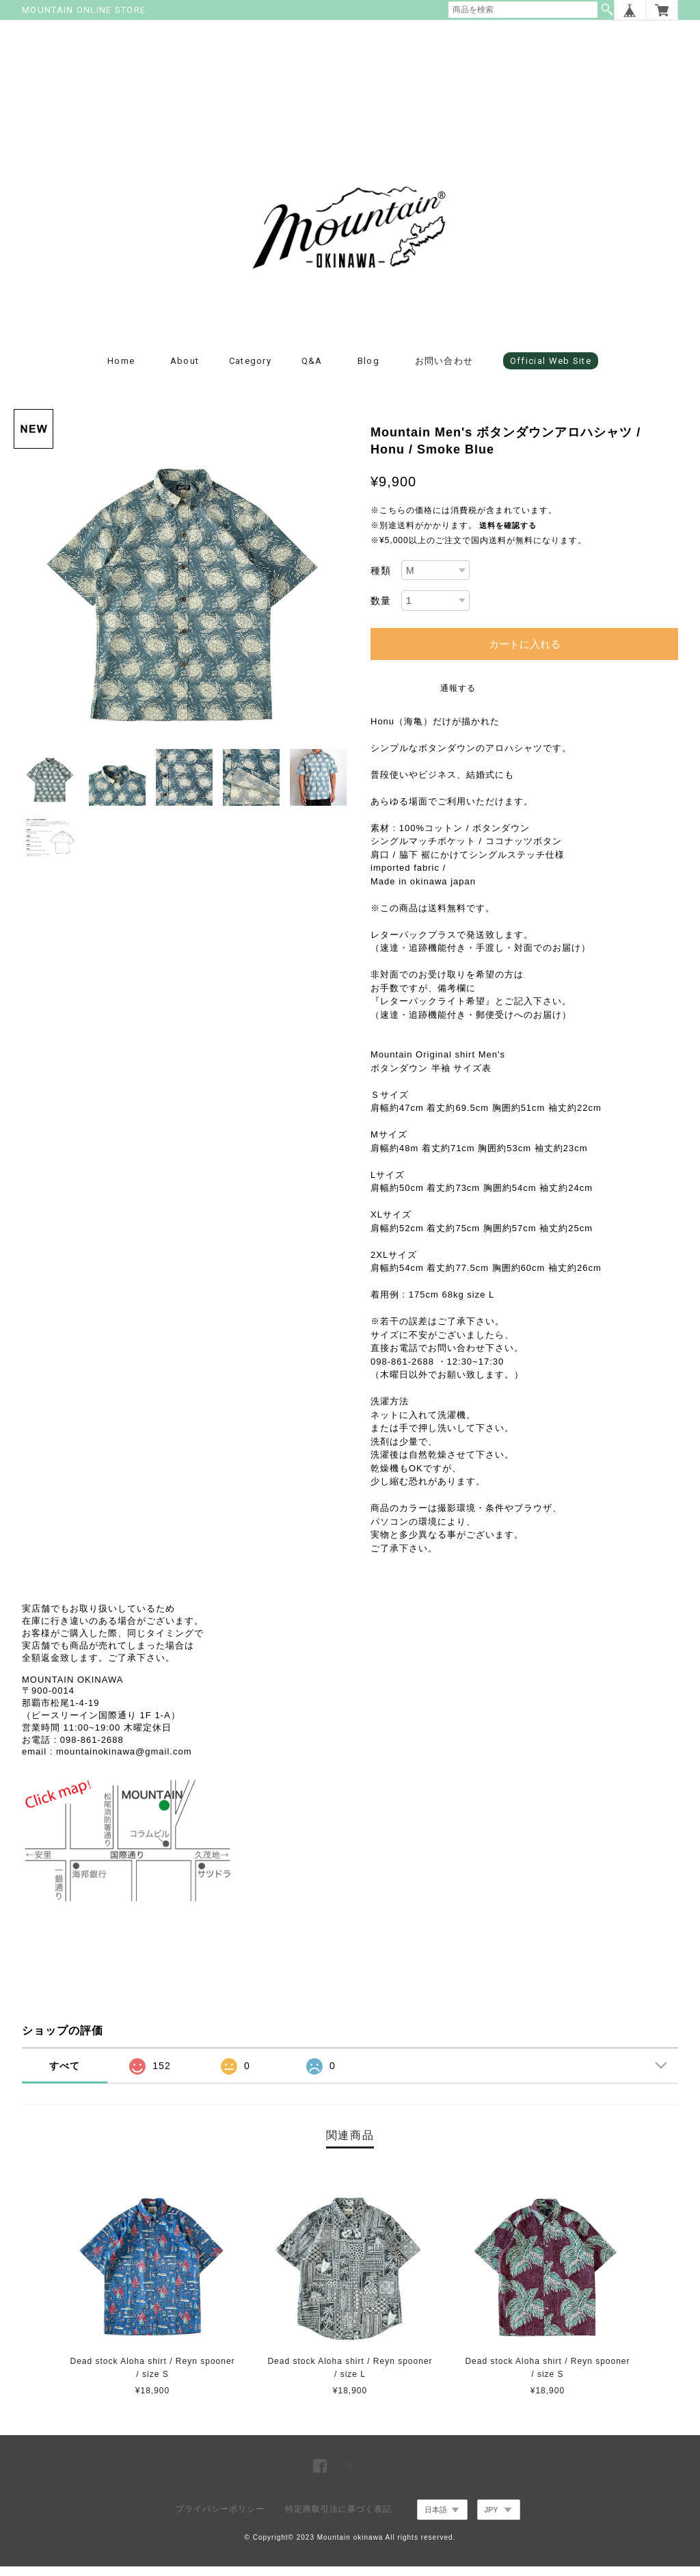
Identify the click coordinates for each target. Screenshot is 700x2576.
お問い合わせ (444, 370)
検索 (607, 9)
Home (121, 370)
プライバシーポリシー (220, 2518)
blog (368, 370)
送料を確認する (508, 535)
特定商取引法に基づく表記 (338, 2518)
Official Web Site (550, 370)
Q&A (312, 370)
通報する (458, 697)
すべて (64, 2075)
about (185, 370)
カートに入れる (525, 653)
